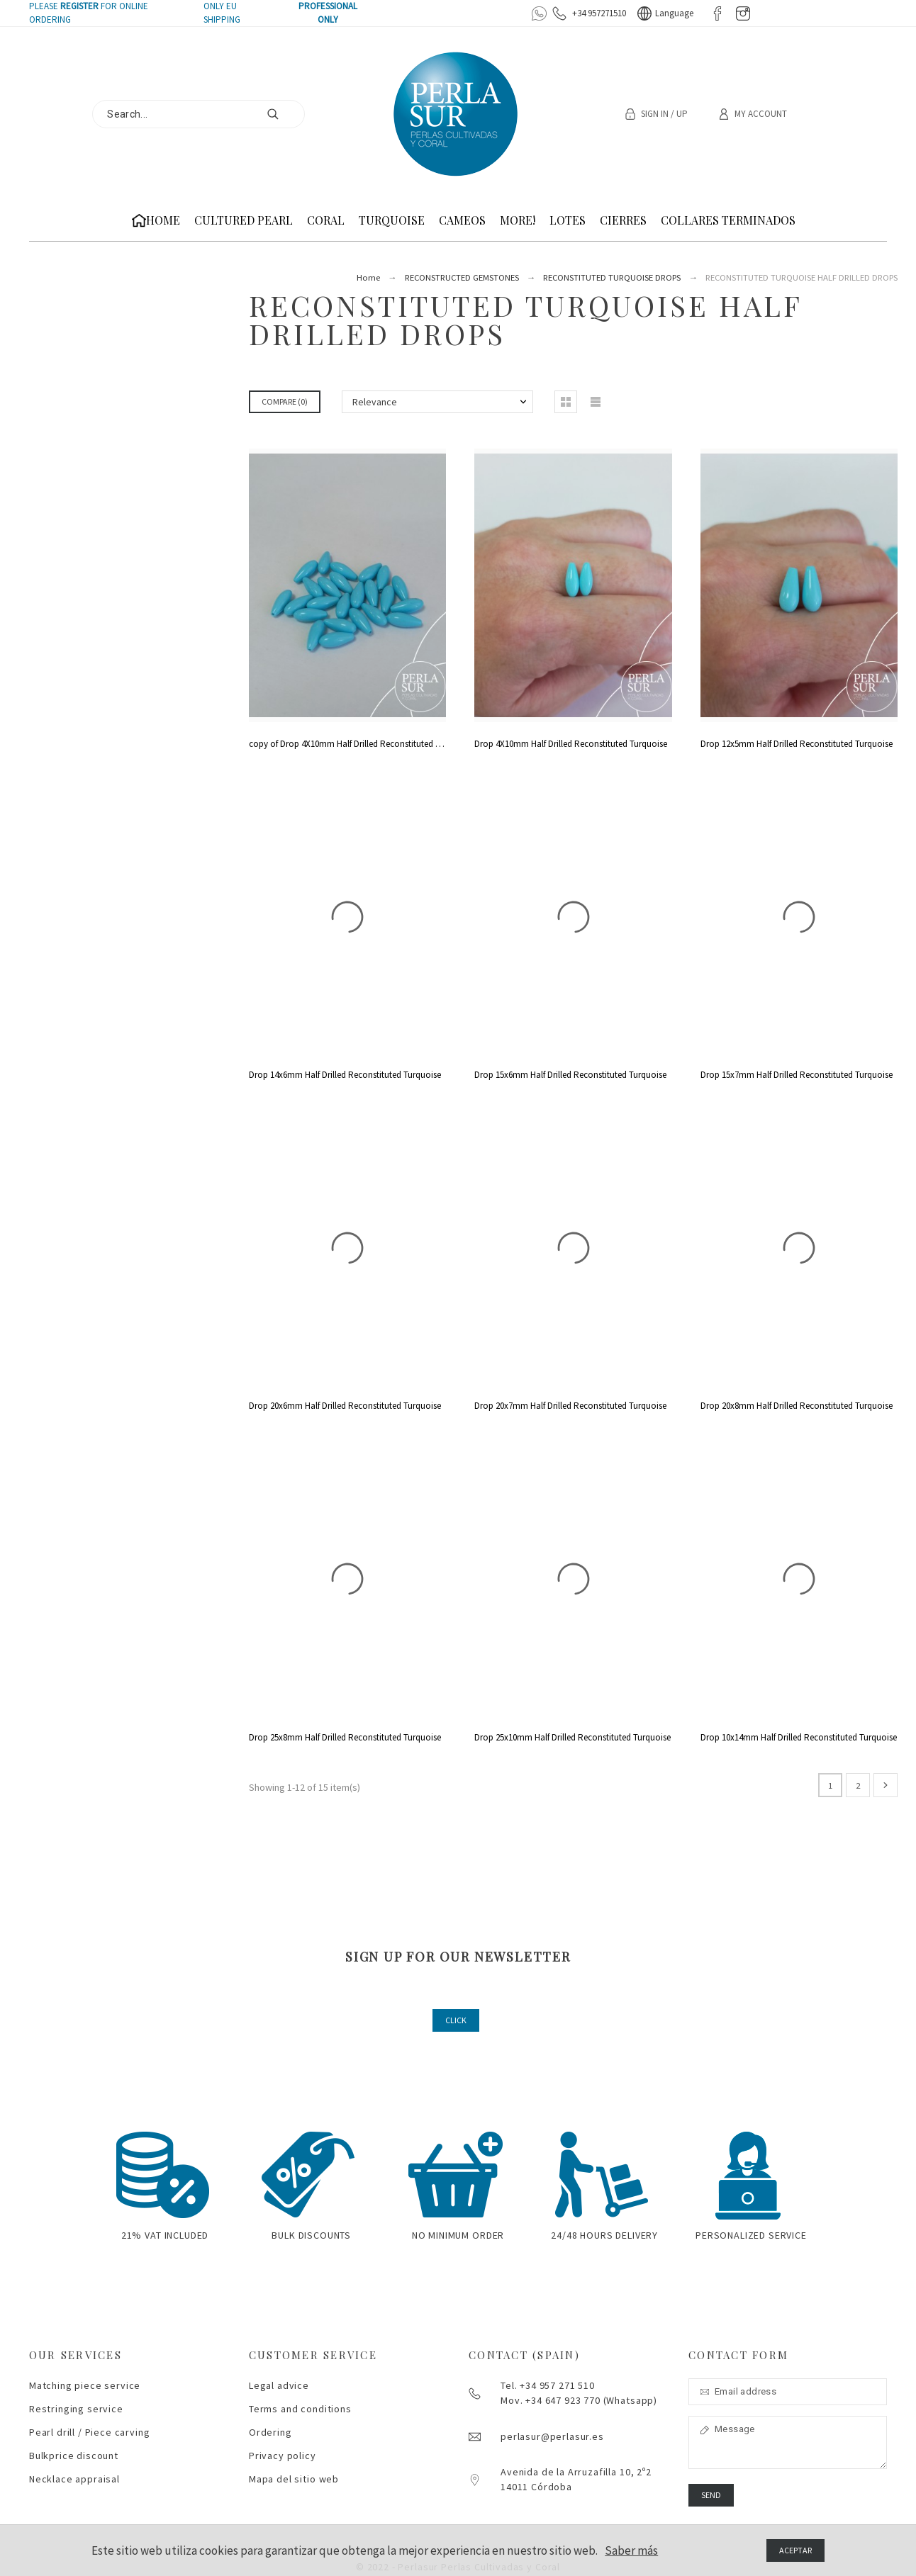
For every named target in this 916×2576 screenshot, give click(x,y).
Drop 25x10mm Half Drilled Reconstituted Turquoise (572, 1737)
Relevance (374, 401)
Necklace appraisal (74, 2479)
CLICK (456, 2020)
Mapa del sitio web (294, 2479)
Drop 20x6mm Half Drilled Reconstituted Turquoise (345, 1406)
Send (711, 2495)
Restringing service (76, 2408)
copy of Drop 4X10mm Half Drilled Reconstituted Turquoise (361, 744)
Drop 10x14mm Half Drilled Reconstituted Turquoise (798, 1737)
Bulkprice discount (73, 2455)
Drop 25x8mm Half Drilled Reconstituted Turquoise (345, 1737)
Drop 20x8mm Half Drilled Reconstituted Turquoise (796, 1406)
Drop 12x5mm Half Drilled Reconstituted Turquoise (796, 744)
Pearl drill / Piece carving (89, 2432)
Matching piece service (84, 2385)
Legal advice (279, 2385)
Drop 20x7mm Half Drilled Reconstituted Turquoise (570, 1406)
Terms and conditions (300, 2408)
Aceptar (795, 2550)
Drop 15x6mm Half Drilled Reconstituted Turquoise (570, 1075)
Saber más (631, 2550)
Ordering (270, 2432)
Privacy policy (282, 2455)
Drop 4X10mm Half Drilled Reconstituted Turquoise (570, 744)
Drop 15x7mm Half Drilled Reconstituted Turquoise (796, 1075)
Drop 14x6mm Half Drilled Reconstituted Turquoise (345, 1075)
